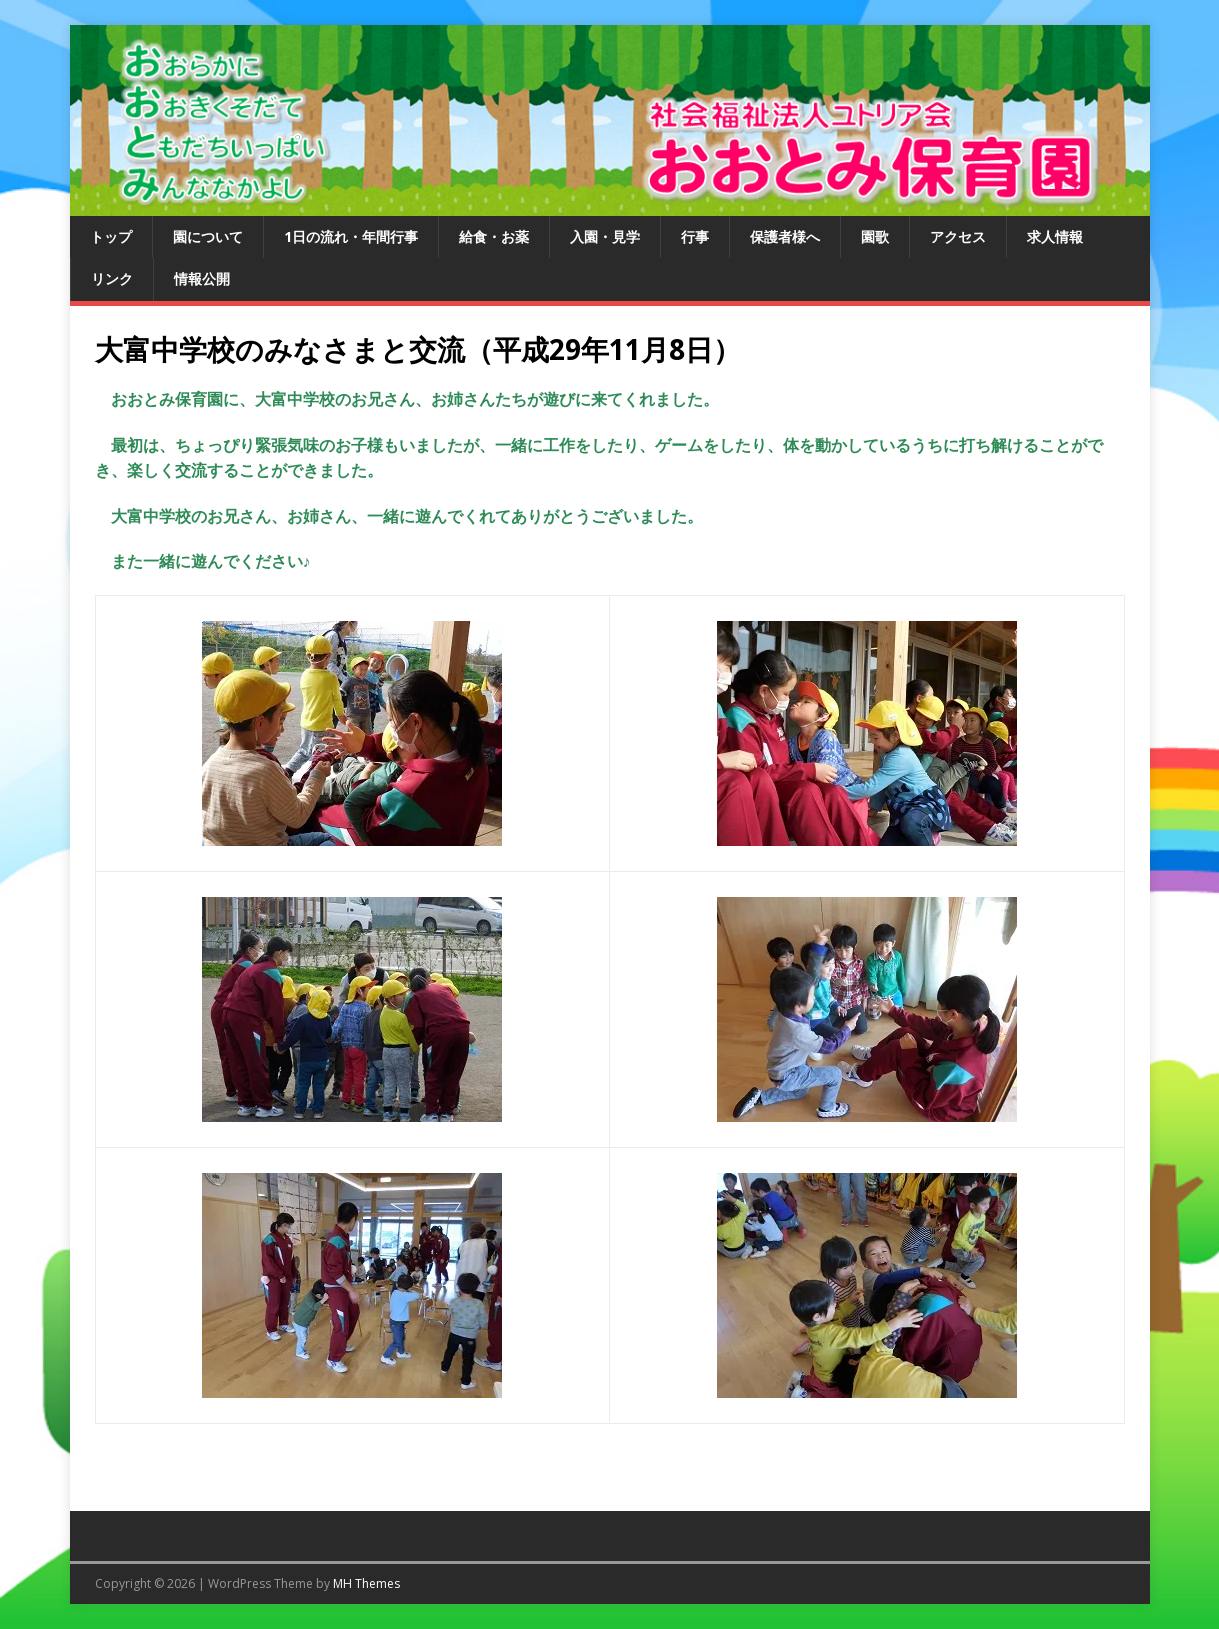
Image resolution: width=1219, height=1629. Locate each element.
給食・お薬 (494, 236)
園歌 (875, 236)
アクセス (958, 236)
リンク (112, 278)
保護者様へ (785, 236)
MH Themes (366, 1583)
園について (208, 236)
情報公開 (202, 278)
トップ (111, 236)
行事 (695, 236)
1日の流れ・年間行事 (351, 236)
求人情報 (1055, 236)
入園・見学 (605, 236)
